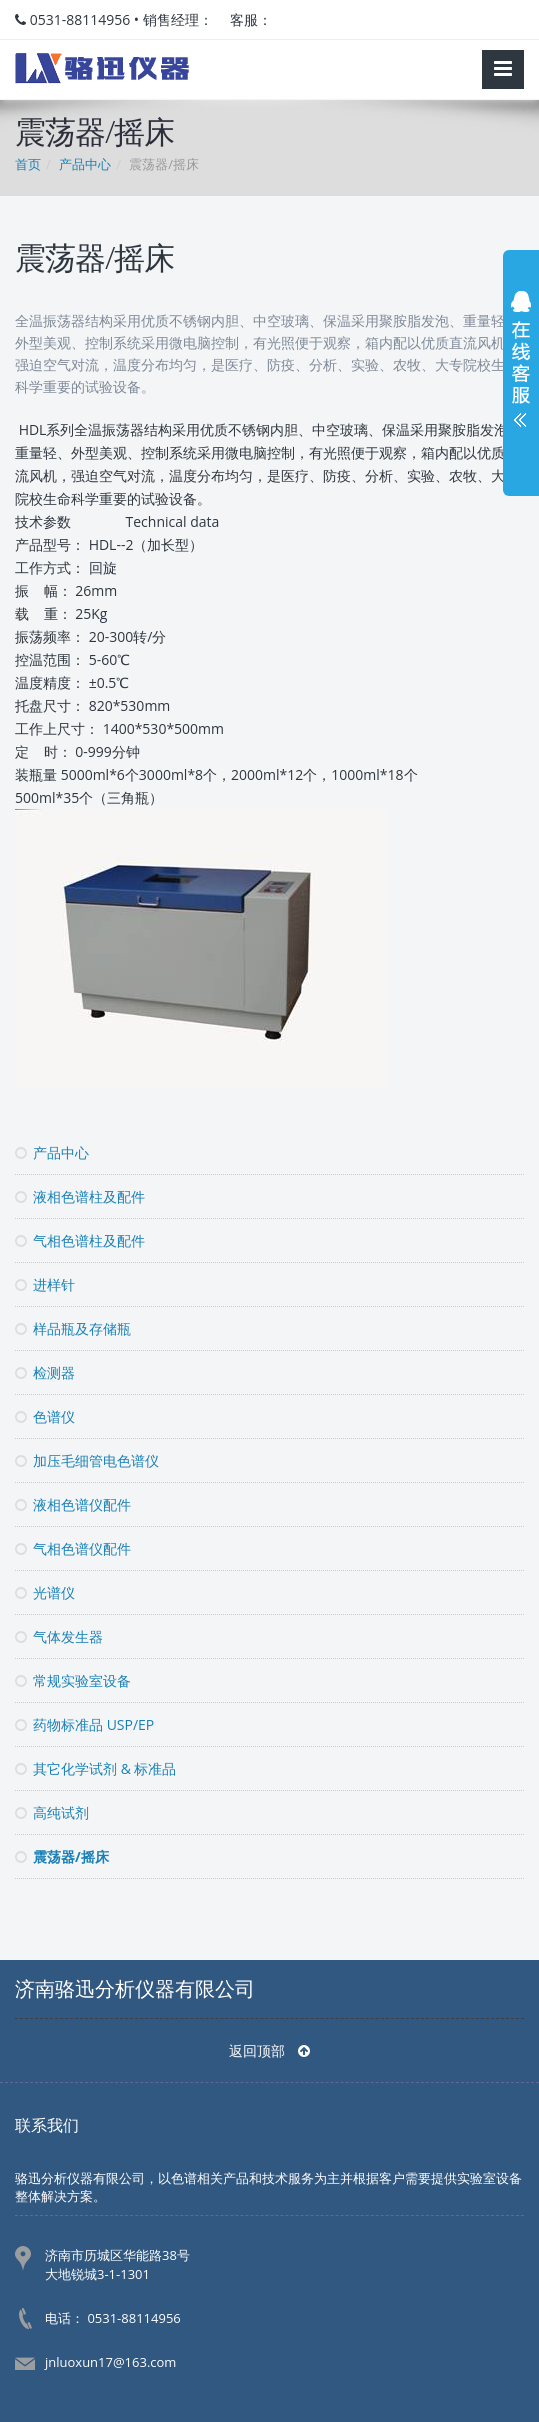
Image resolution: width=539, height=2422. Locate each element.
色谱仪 (45, 1416)
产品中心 (52, 1152)
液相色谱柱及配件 (80, 1196)
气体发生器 (59, 1636)
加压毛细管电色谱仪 (87, 1460)
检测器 (45, 1372)
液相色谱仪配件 (73, 1504)
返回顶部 (270, 2050)
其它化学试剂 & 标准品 (95, 1768)
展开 (521, 364)
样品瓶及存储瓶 (73, 1328)
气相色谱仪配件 (73, 1548)
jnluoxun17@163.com (110, 2362)
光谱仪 (45, 1592)
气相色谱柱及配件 (80, 1240)
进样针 (45, 1284)
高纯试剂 (52, 1812)
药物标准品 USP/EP (84, 1724)
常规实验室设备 (73, 1680)
